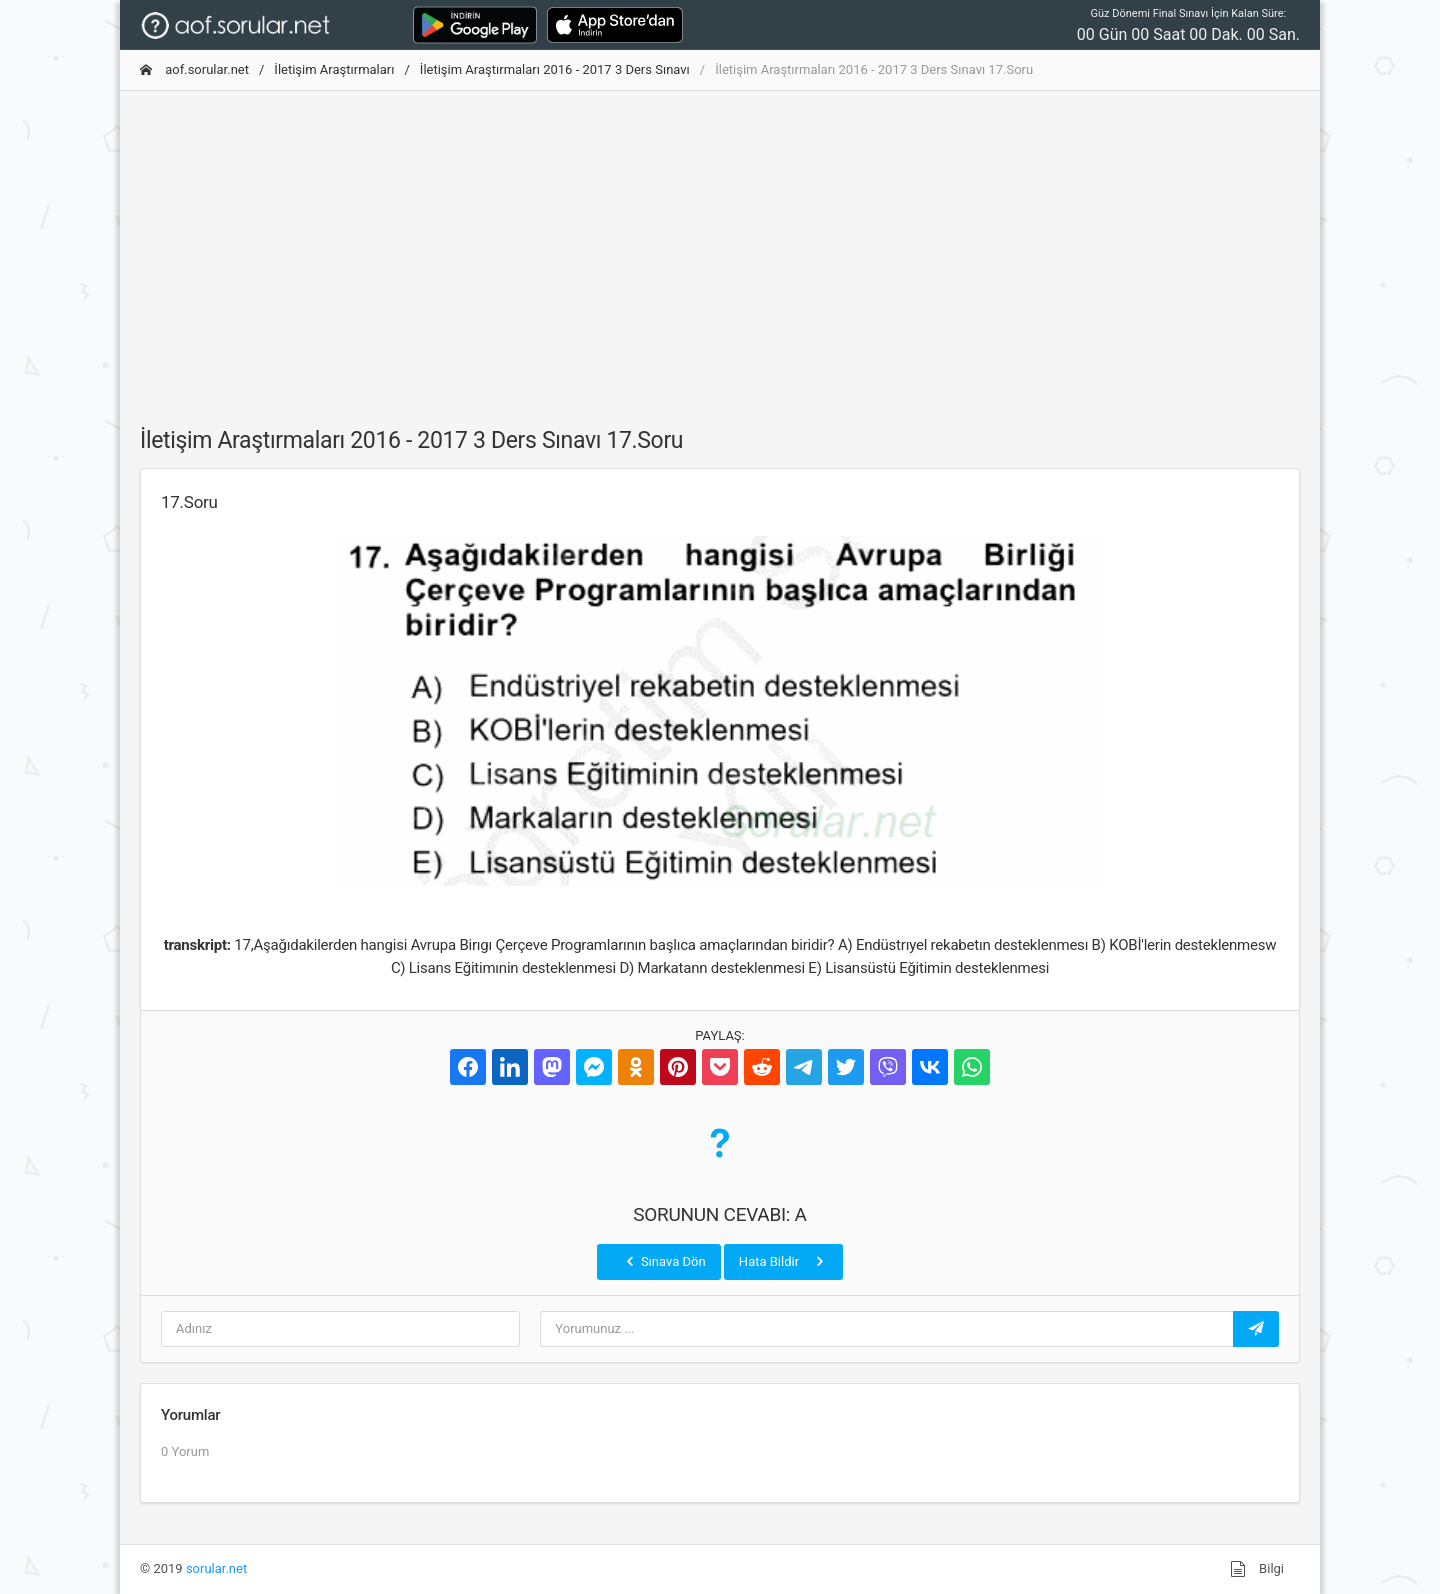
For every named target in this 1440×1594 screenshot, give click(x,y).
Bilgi (1257, 1569)
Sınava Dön (664, 1261)
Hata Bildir (783, 1261)
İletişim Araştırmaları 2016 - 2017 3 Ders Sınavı (555, 69)
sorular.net (216, 1568)
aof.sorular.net (194, 69)
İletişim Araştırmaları (334, 69)
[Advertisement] (720, 247)
